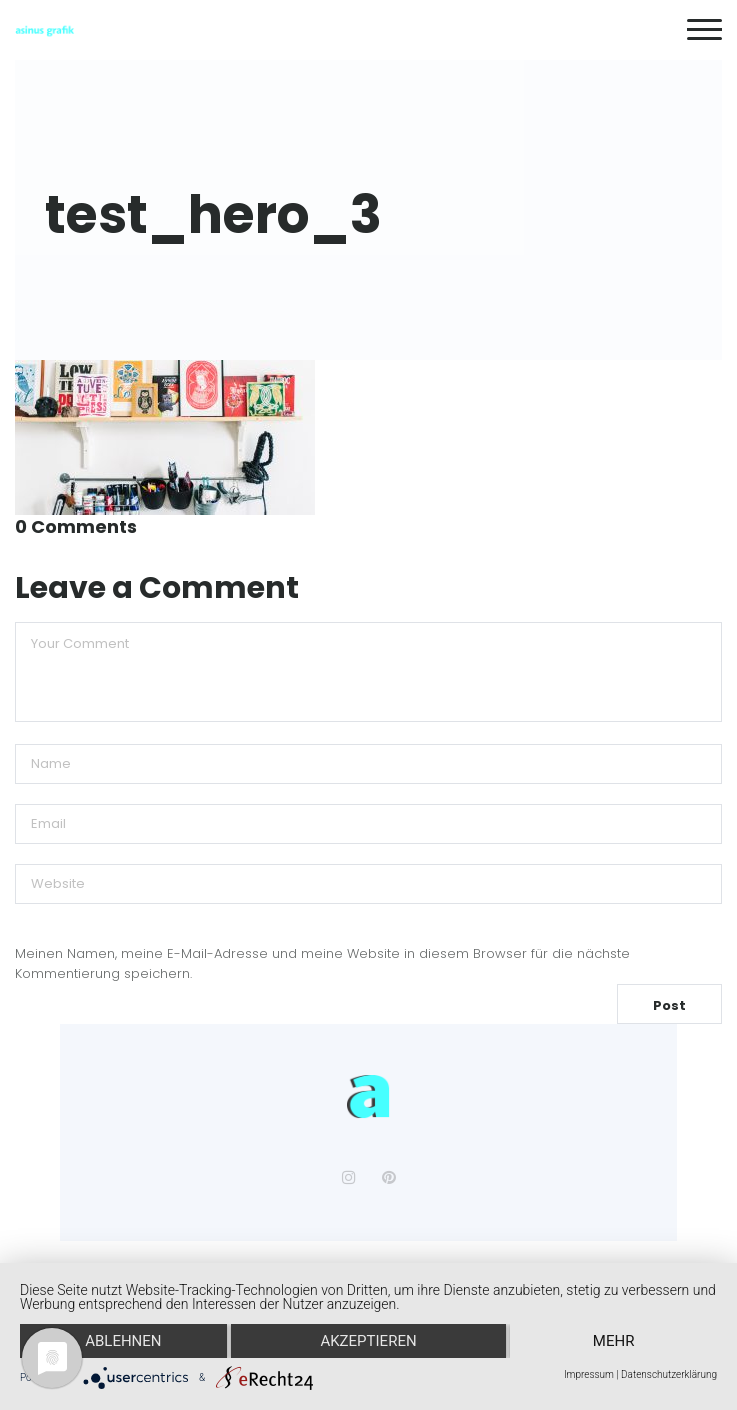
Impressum (589, 1375)
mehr (614, 1341)
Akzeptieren (368, 1341)
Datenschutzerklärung (669, 1375)
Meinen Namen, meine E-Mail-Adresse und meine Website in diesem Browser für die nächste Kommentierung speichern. (322, 963)
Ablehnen (123, 1341)
